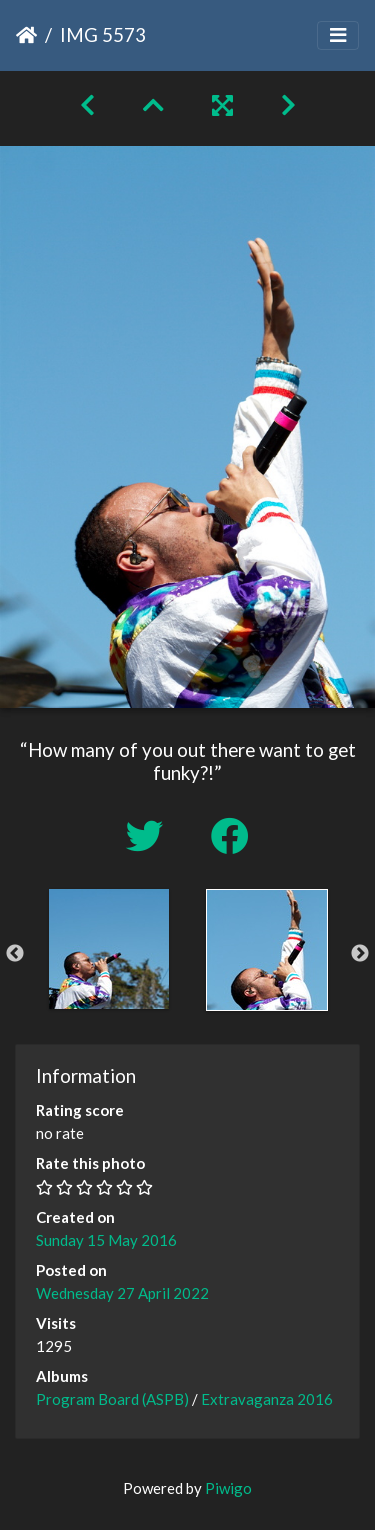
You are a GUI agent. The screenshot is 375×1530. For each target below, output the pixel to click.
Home (26, 35)
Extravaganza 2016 (267, 1399)
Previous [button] (15, 954)
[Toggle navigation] (338, 35)
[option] (109, 949)
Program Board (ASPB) (112, 1399)
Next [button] (360, 954)
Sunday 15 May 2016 (106, 1240)
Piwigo (228, 1488)
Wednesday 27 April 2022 (122, 1293)
